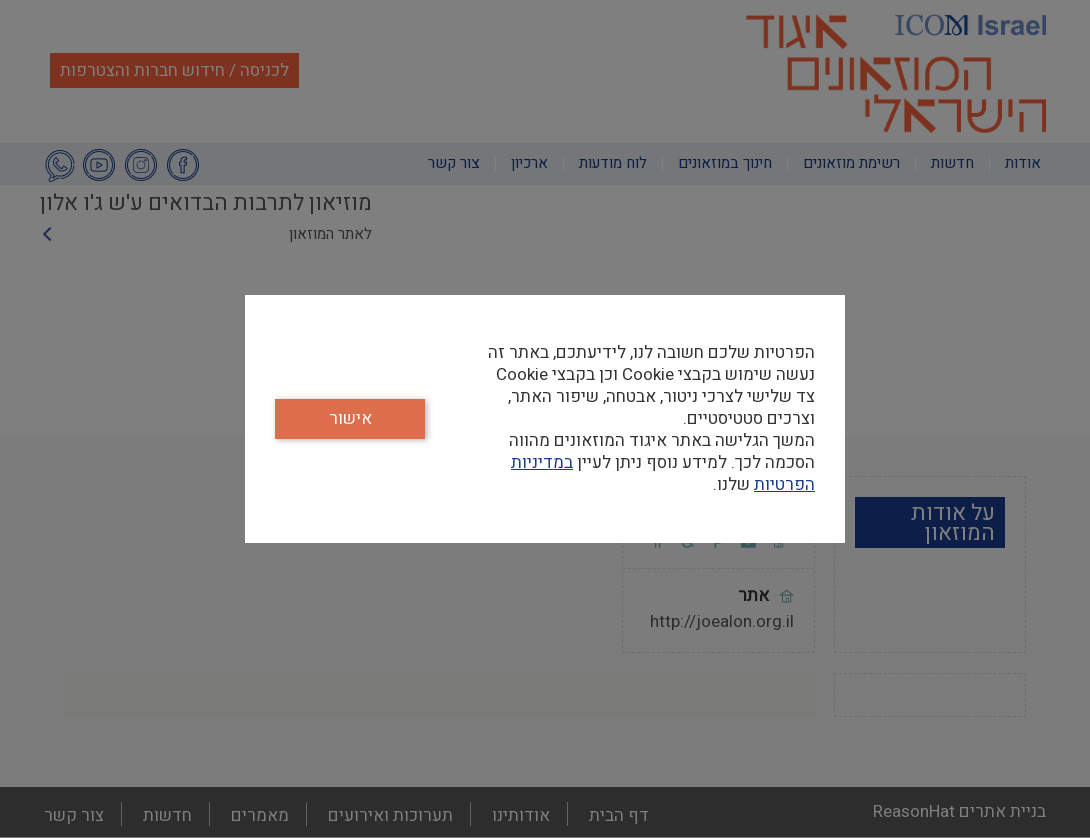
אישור (350, 418)
